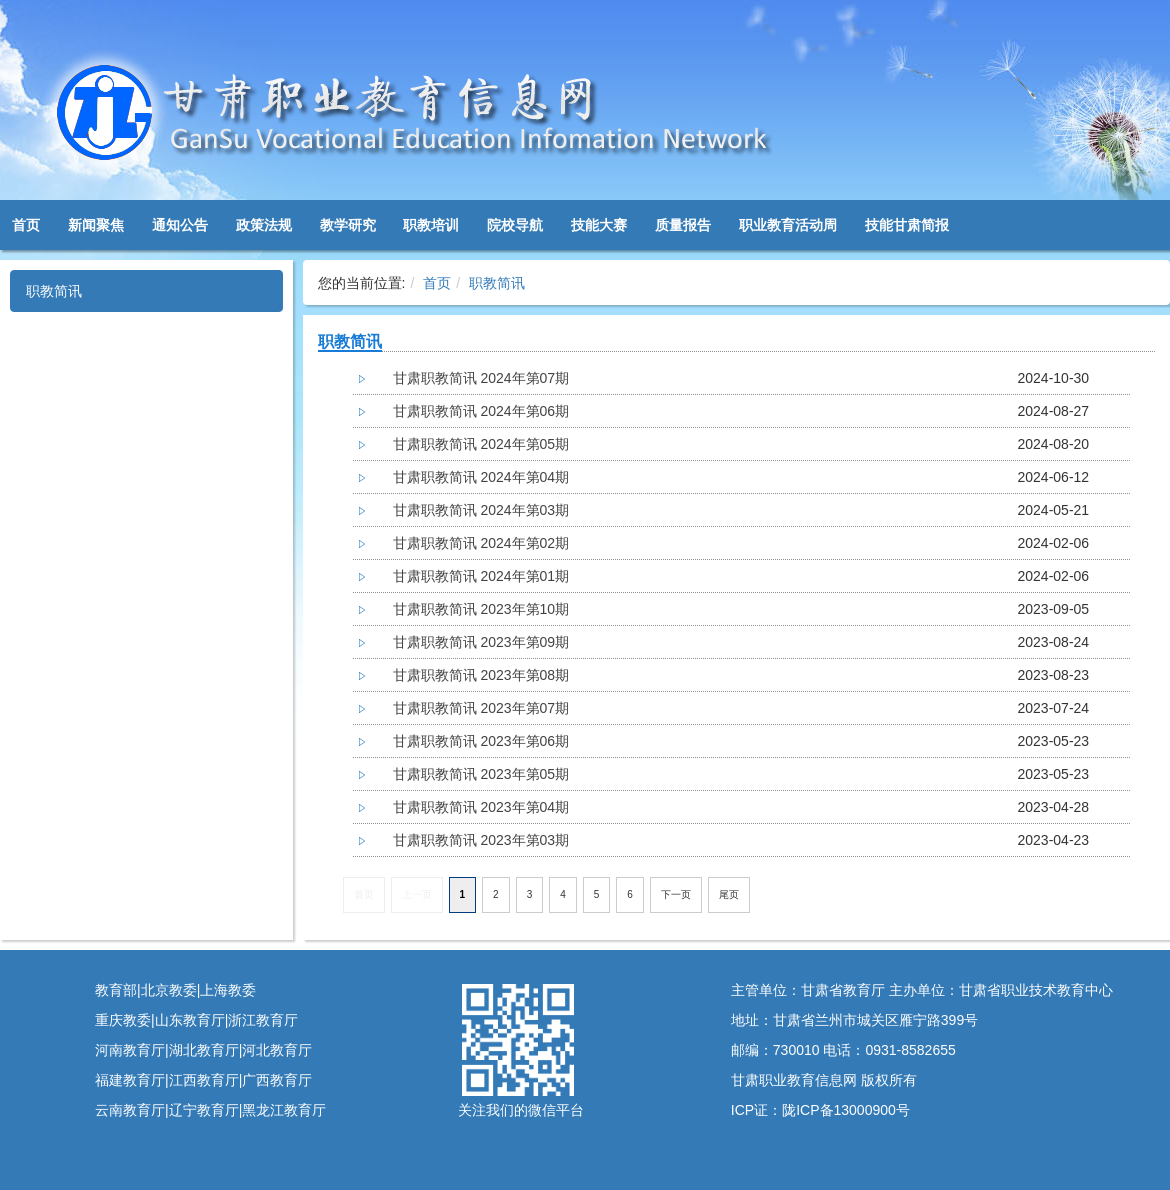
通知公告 (180, 225)
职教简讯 (54, 291)
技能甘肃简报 (907, 225)
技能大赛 (599, 225)
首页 (26, 225)
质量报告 (683, 225)
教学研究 (348, 225)
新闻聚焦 (96, 225)
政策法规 (264, 225)
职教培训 (431, 225)
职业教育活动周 (788, 225)
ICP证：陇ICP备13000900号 (820, 1110)
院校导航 (515, 225)
